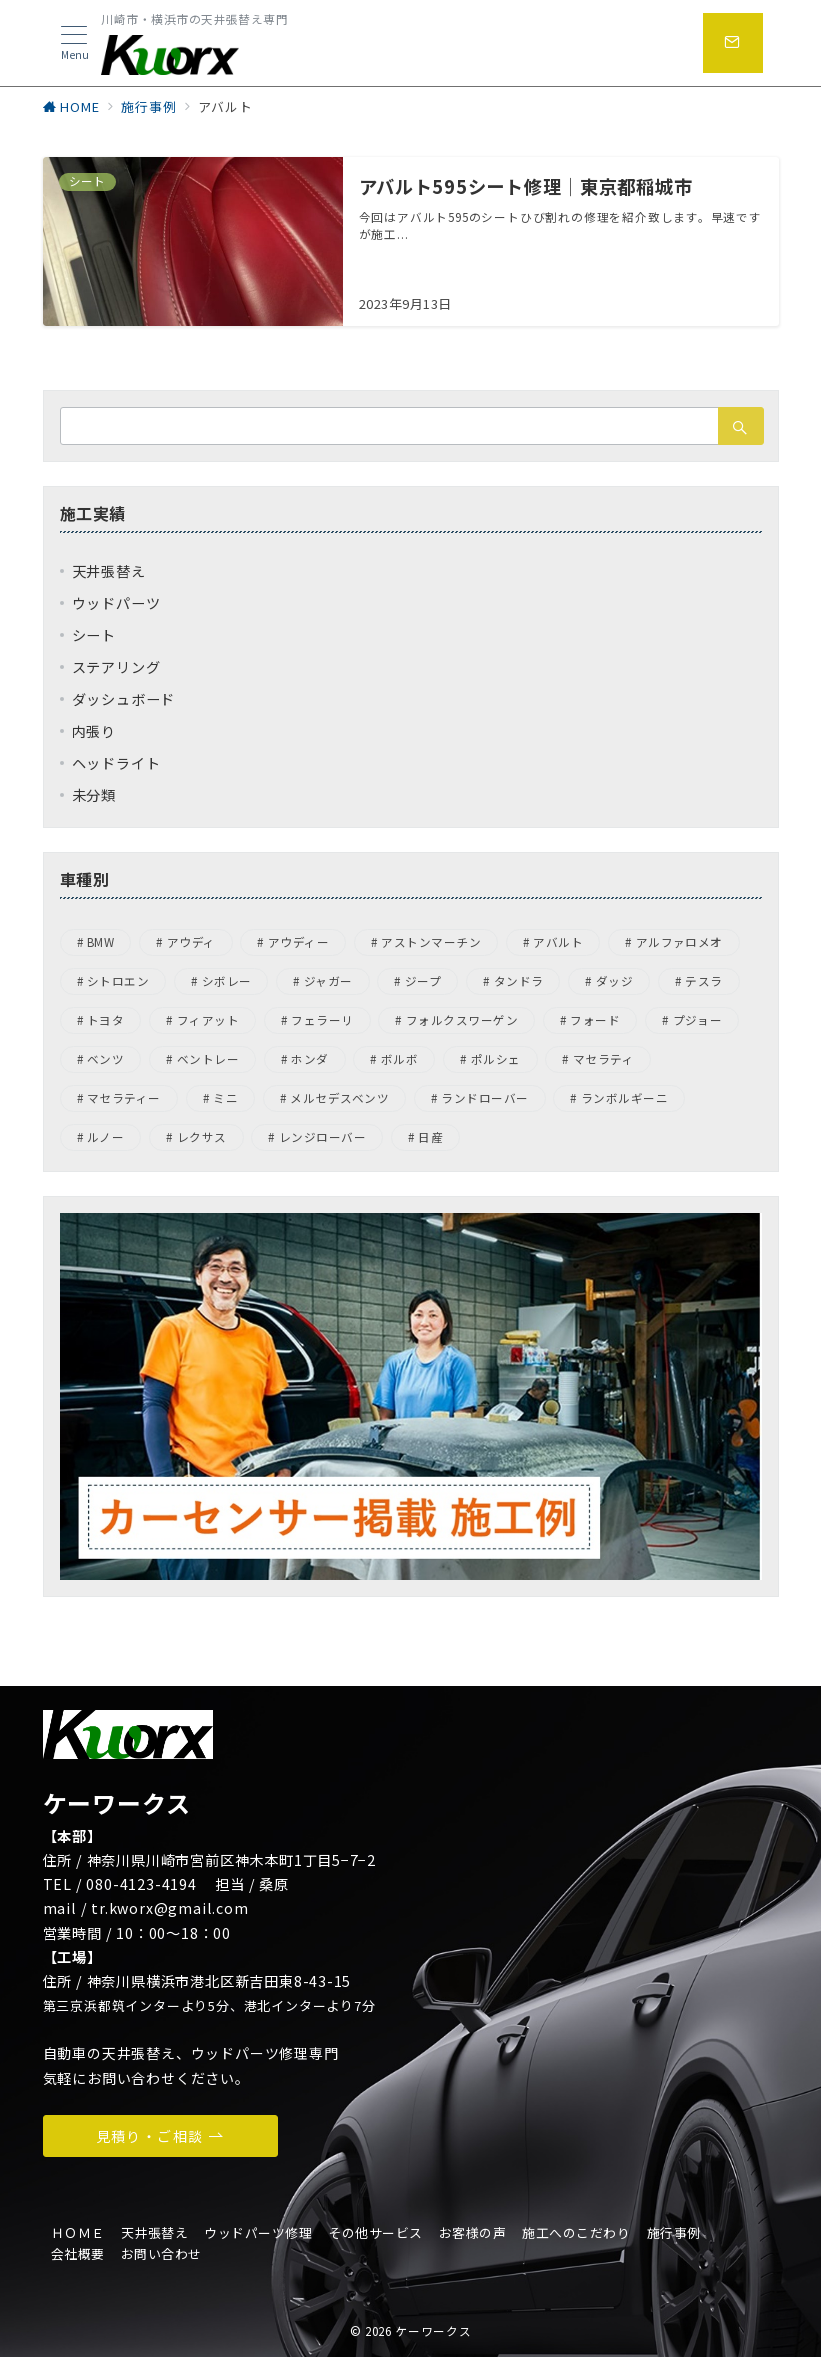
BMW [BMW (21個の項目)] (100, 942)
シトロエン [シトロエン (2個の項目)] (118, 981)
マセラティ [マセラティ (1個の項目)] (603, 1059)
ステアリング (116, 667)
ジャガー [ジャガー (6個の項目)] (328, 981)
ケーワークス (433, 2331)
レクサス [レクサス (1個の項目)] (202, 1137)
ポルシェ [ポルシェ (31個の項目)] (496, 1059)
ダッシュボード (124, 699)
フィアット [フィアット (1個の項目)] (208, 1020)
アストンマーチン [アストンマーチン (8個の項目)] (431, 942)
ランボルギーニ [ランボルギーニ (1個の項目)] (624, 1098)
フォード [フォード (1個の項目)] (595, 1020)
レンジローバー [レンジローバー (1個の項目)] (322, 1137)
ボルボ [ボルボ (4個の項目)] (399, 1059)
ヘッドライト (116, 763)
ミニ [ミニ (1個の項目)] (225, 1098)
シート (94, 635)
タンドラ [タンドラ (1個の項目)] (519, 981)
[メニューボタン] (74, 43)
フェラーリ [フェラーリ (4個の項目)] (322, 1020)
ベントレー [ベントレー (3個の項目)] (208, 1059)
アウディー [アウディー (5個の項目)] (298, 942)
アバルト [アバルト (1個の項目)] (558, 942)
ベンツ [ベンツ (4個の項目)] (105, 1059)
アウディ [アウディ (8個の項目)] (191, 942)
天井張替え (109, 571)
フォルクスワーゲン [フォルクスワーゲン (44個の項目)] (462, 1020)
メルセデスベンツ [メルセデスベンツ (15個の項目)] (339, 1098)
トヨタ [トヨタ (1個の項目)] (105, 1020)
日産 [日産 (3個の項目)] (430, 1137)
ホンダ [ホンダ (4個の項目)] (309, 1059)
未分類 (94, 795)
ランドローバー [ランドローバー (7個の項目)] (484, 1098)
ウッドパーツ (116, 603)
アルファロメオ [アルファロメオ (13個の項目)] (679, 942)
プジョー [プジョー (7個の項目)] (698, 1020)
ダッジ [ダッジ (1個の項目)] (614, 981)
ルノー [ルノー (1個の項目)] (105, 1137)
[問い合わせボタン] (733, 43)
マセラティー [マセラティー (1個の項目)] (124, 1098)
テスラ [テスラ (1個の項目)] (703, 981)
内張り (94, 731)
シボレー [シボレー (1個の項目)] (227, 981)
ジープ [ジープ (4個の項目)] (423, 981)
